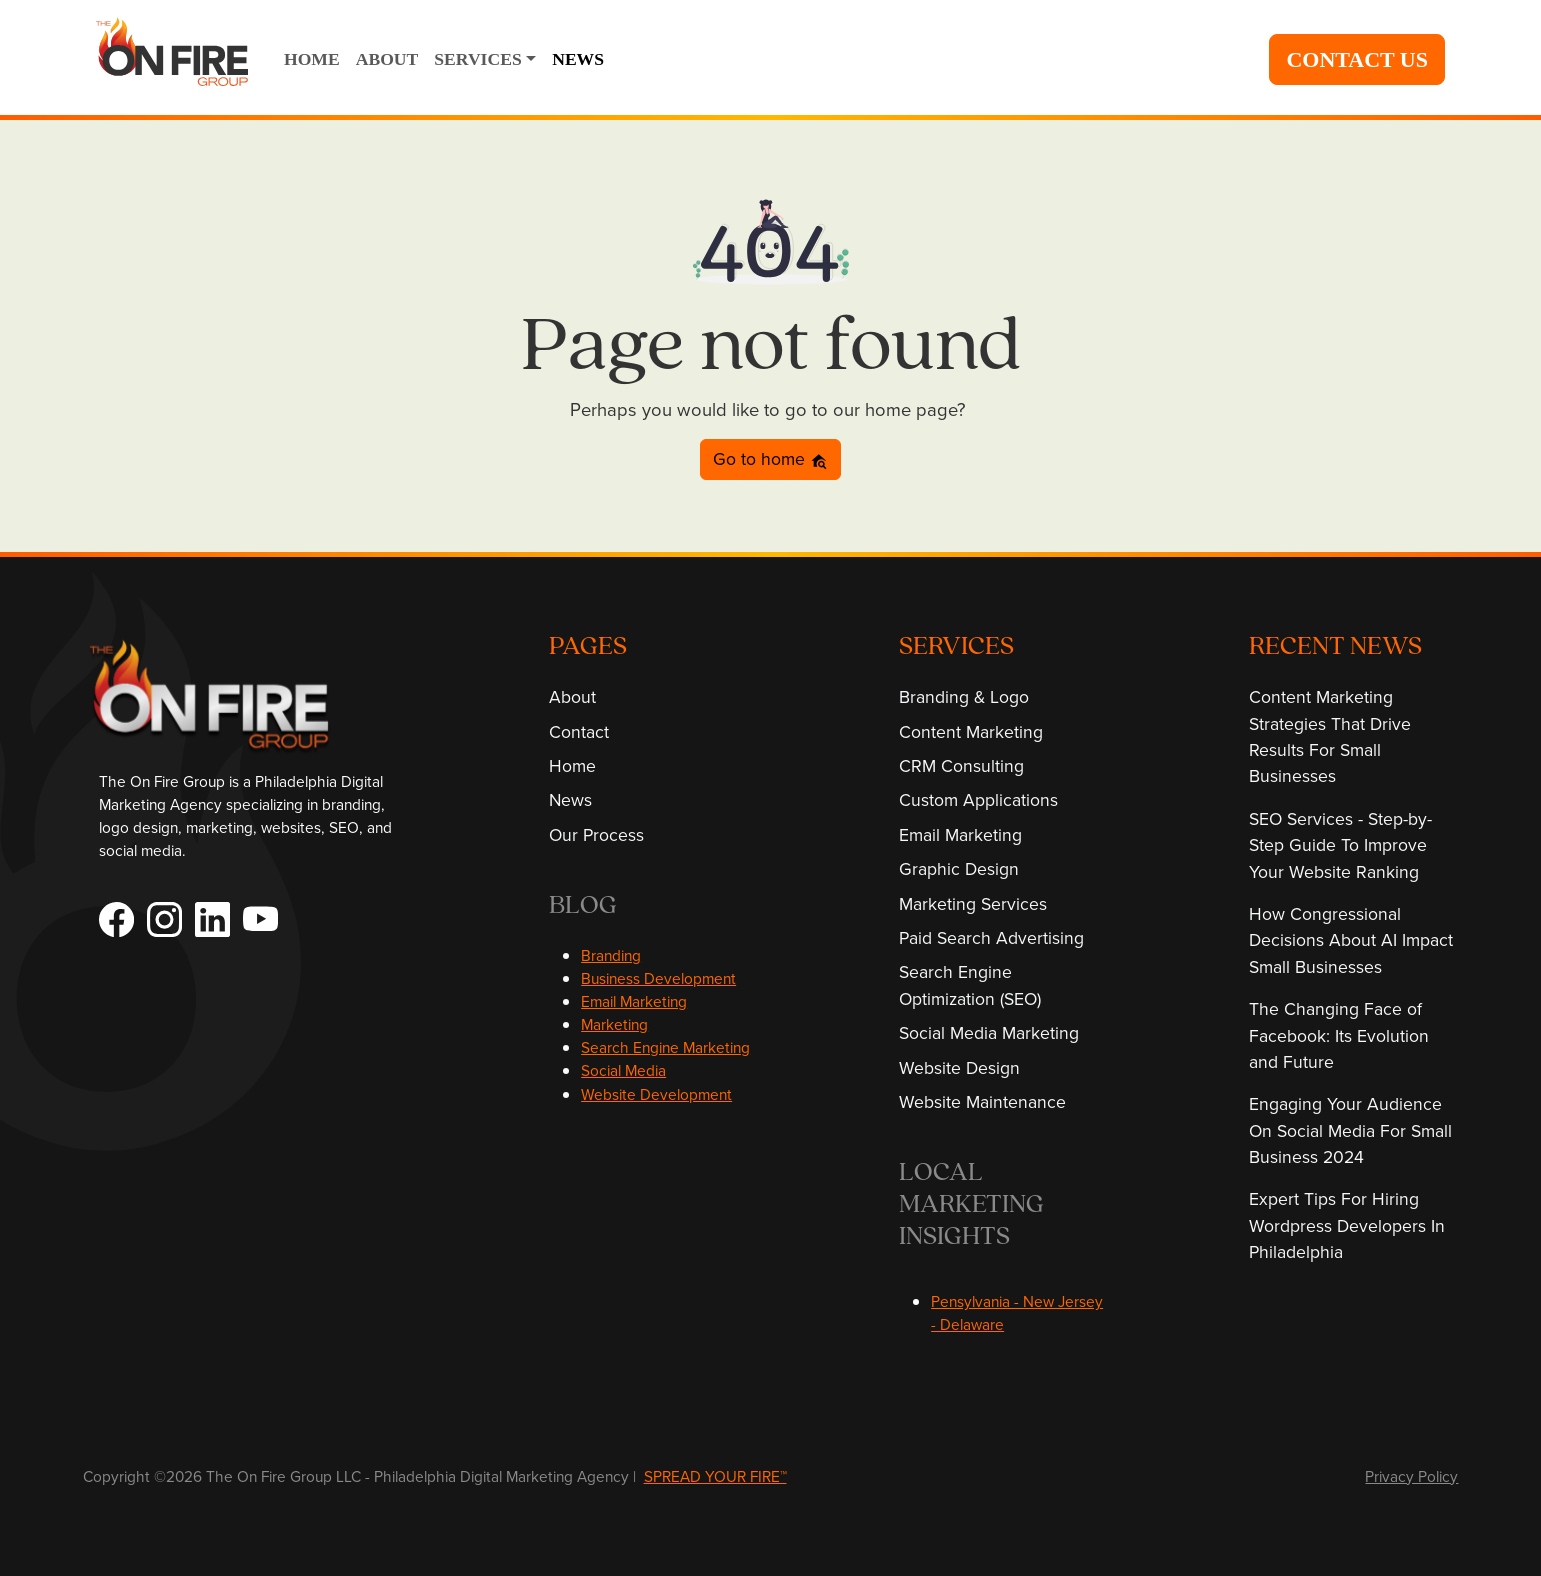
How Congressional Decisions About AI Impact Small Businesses (1351, 940)
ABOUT (387, 59)
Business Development (658, 978)
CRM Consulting (961, 765)
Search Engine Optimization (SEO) (970, 984)
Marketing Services (973, 903)
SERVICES (477, 59)
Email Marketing (634, 1001)
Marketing (614, 1024)
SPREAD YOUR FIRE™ (715, 1476)
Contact (579, 731)
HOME (312, 59)
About (572, 696)
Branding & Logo (964, 696)
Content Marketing (971, 731)
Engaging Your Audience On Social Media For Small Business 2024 (1350, 1130)
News (570, 799)
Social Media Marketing (989, 1032)
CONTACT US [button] (1357, 59)
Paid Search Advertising (991, 937)
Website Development (656, 1094)
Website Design (959, 1067)
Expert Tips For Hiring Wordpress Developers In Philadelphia (1347, 1225)
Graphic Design (959, 868)
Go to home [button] (770, 458)
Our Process (596, 834)
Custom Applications (978, 799)
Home (572, 765)
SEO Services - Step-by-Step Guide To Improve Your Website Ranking (1340, 845)
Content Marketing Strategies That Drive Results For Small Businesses (1330, 736)
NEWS (578, 59)
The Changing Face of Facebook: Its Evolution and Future (1339, 1035)
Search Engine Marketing (665, 1047)
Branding (611, 955)
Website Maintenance (982, 1101)
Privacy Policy (1411, 1476)
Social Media (623, 1070)
